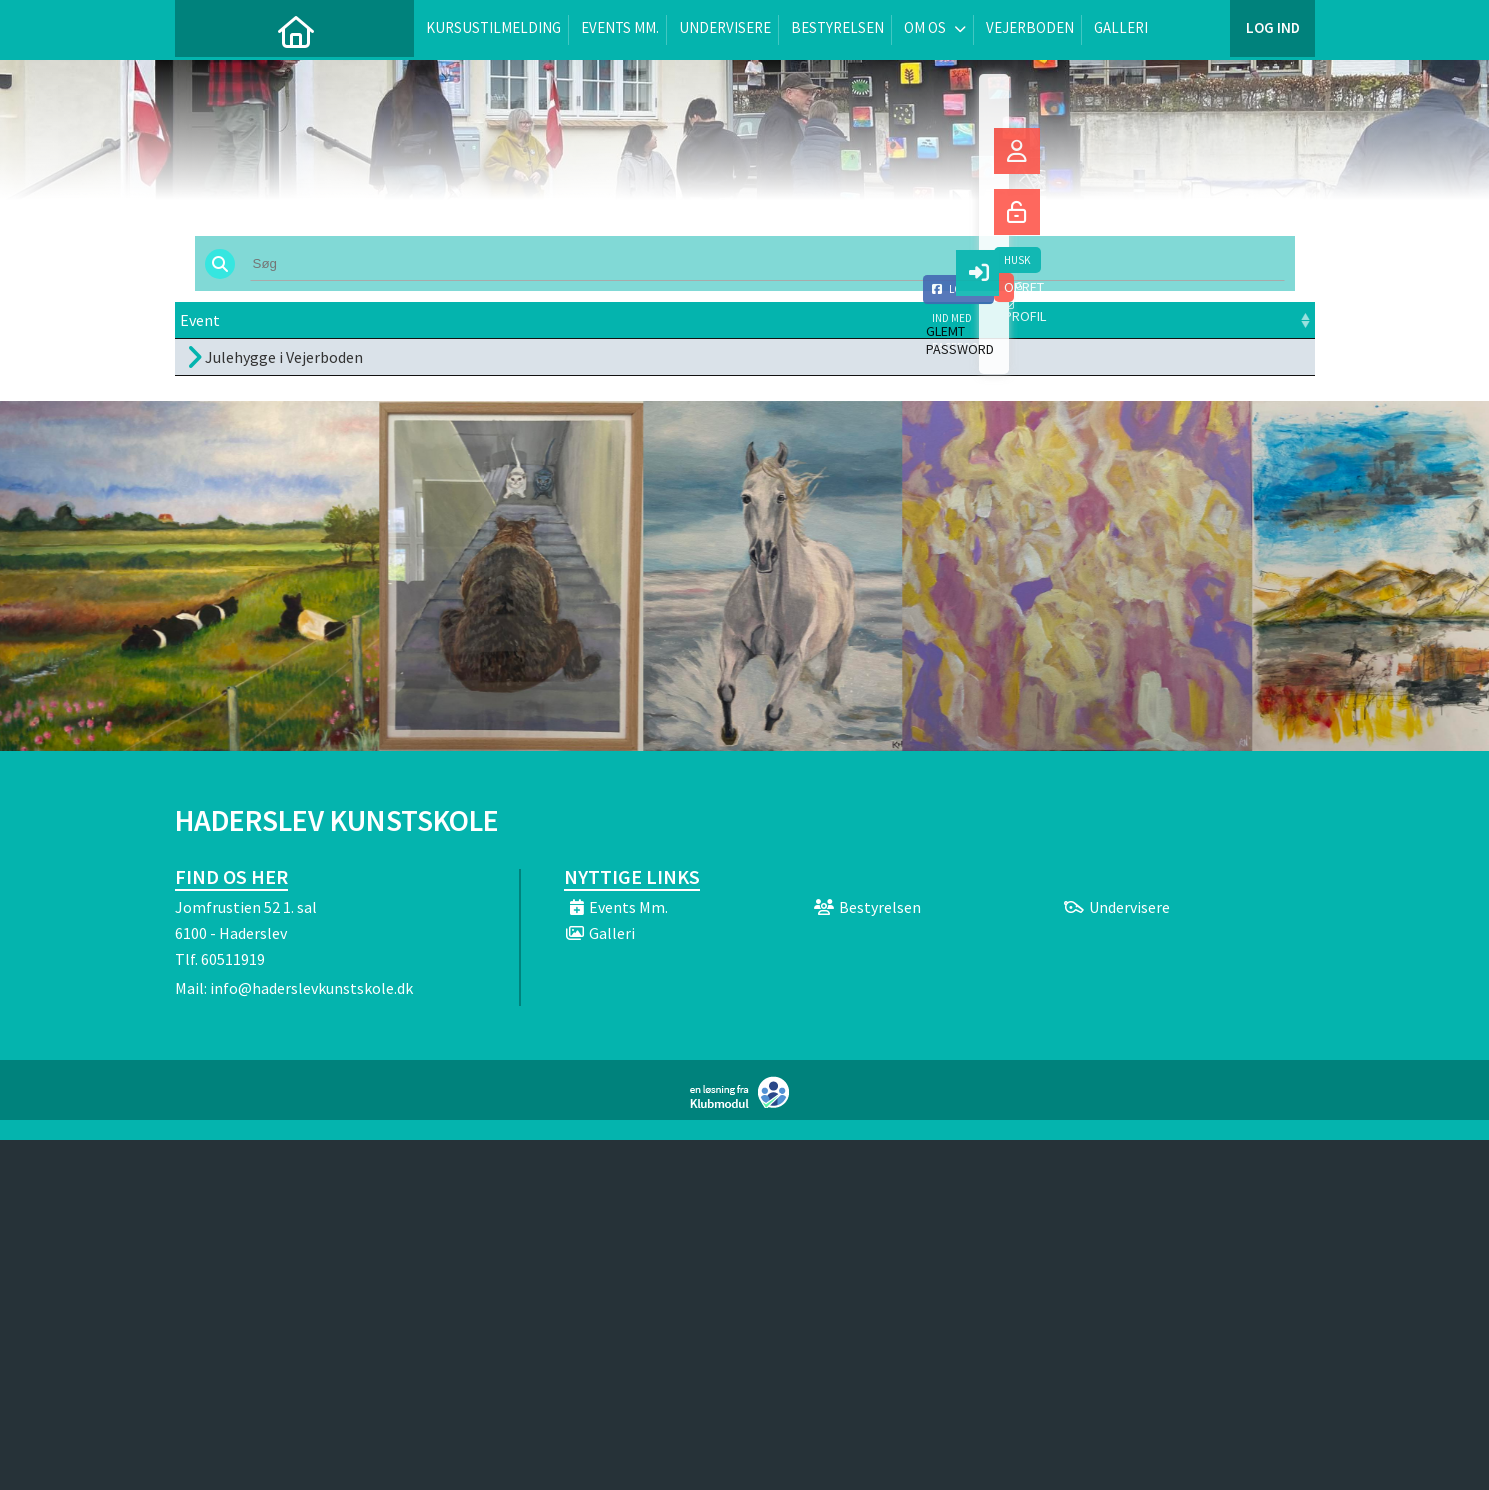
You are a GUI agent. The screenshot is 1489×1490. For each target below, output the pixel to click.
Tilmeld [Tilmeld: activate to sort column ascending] (1077, 320)
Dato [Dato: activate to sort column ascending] (431, 320)
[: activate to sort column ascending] (1252, 320)
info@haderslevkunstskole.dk (311, 988)
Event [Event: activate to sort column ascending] (200, 320)
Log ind (1272, 29)
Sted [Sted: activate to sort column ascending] (728, 320)
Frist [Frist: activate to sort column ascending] (626, 320)
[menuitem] (205, 30)
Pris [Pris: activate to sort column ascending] (961, 320)
